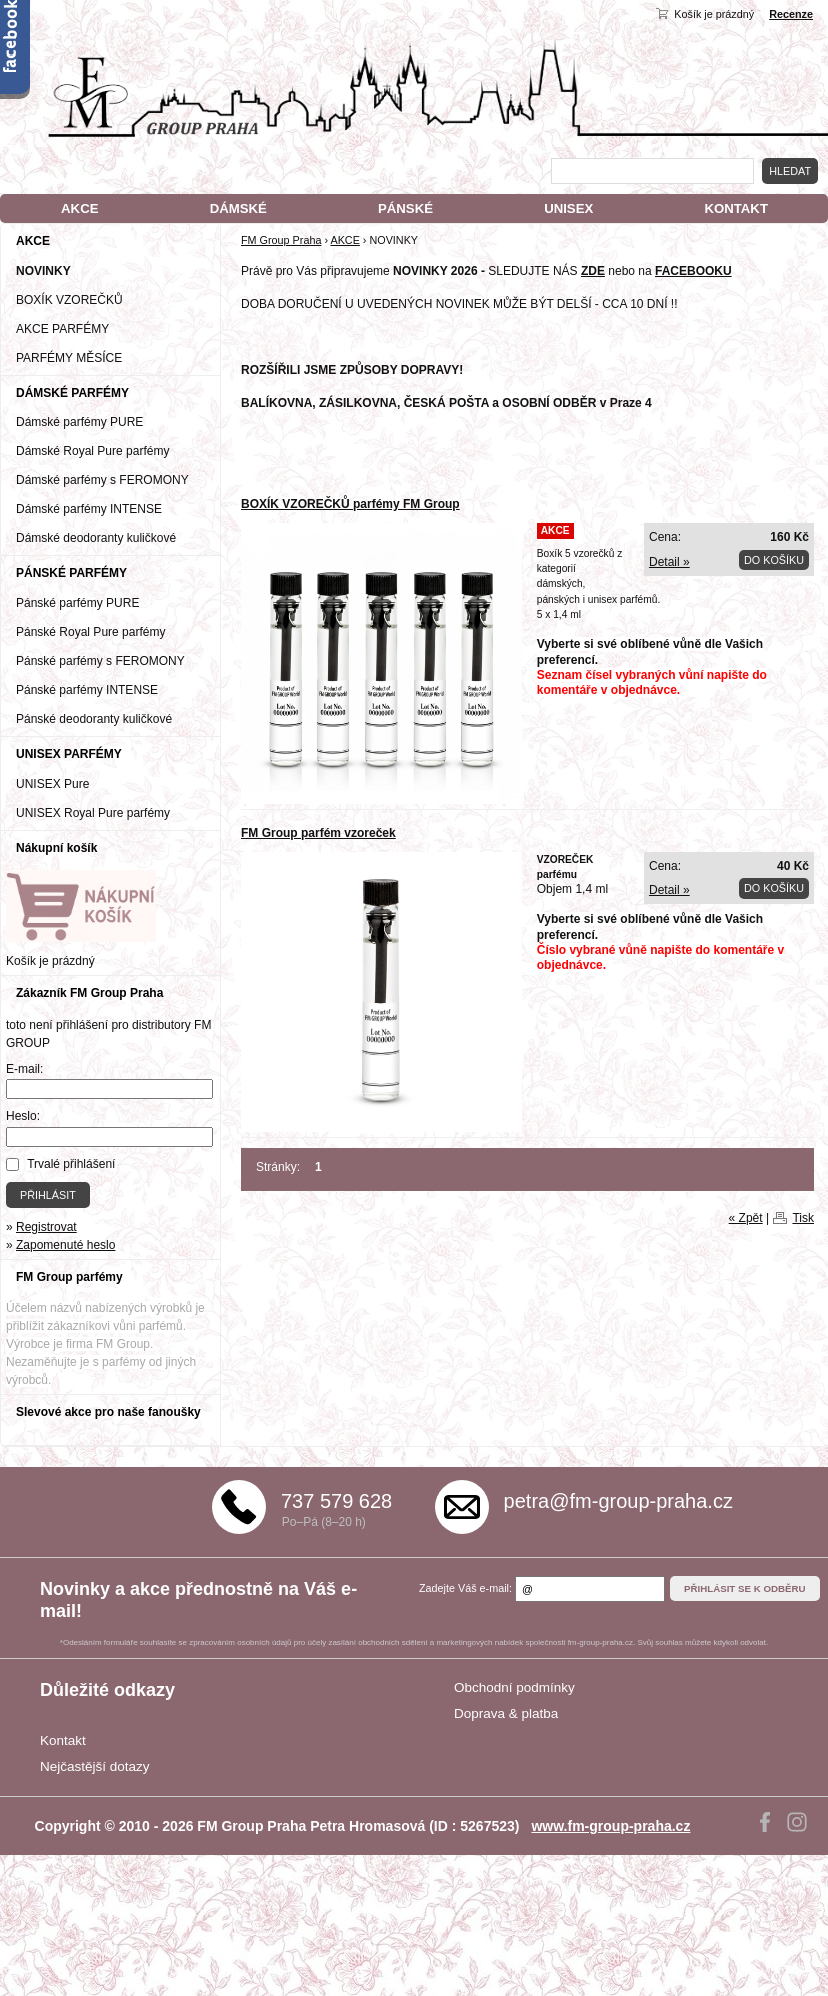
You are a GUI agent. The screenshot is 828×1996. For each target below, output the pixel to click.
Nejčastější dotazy (95, 1766)
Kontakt (63, 1740)
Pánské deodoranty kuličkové (94, 719)
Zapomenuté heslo (65, 1245)
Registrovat (46, 1227)
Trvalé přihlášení (71, 1164)
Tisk (803, 1218)
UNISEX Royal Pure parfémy (93, 813)
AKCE (79, 208)
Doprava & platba (506, 1713)
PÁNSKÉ (405, 208)
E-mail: (24, 1069)
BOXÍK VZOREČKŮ (69, 300)
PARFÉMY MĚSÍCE (69, 358)
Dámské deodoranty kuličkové (96, 538)
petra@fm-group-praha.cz (618, 1501)
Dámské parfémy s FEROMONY (102, 480)
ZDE (593, 271)
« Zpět (746, 1218)
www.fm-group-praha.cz (610, 1826)
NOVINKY (43, 271)
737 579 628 (336, 1501)
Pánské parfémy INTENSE (87, 690)
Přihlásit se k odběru (745, 1588)
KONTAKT (735, 208)
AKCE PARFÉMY (62, 329)
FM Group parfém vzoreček (318, 833)
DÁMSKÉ (238, 208)
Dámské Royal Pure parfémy (92, 451)
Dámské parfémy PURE (79, 422)
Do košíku (774, 560)
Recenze (791, 14)
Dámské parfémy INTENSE (89, 509)
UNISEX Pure (52, 784)
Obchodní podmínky (514, 1687)
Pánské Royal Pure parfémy (90, 632)
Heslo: (23, 1116)
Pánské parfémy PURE (77, 603)
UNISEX (568, 208)
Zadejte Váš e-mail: (465, 1588)
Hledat (790, 171)
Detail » (669, 562)
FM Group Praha (281, 240)
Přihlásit (48, 1195)
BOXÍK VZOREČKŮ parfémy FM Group (350, 504)
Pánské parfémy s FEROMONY (100, 661)
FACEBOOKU (693, 271)
